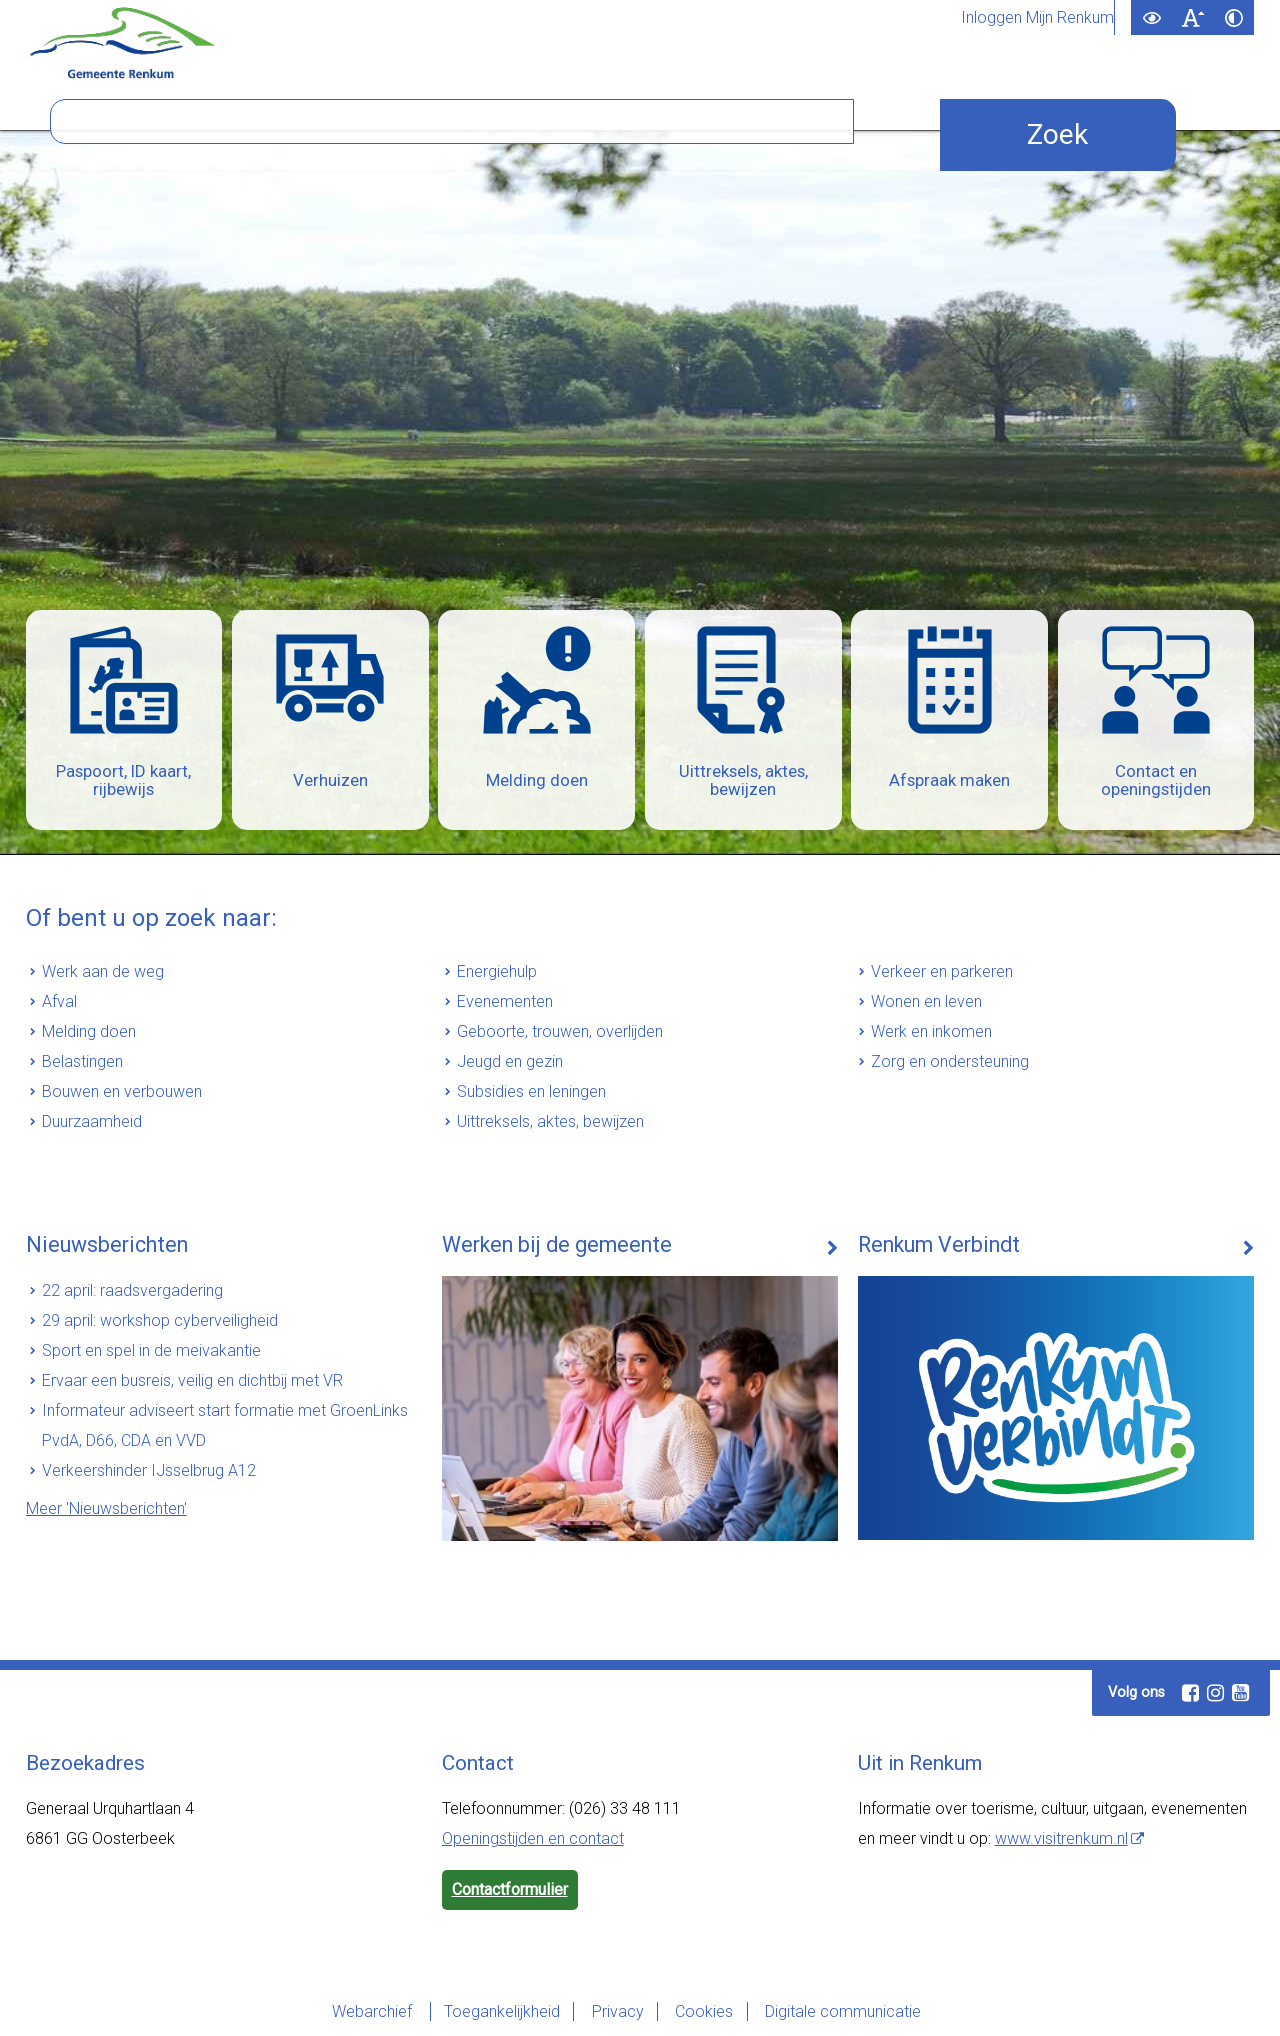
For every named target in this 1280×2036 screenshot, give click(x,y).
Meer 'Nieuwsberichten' (106, 1508)
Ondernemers (366, 98)
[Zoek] (893, 316)
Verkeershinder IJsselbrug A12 (149, 1470)
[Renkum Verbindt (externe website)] (1056, 1362)
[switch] (1151, 17)
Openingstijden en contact (533, 1838)
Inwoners (227, 98)
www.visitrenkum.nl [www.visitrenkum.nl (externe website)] (1061, 1838)
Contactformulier (510, 1889)
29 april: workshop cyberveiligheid (160, 1320)
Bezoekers (750, 98)
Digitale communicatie (848, 2011)
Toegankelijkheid (497, 2011)
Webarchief (366, 2011)
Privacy (616, 2011)
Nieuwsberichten (103, 1245)
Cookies (706, 2011)
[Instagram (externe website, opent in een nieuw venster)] (1215, 1693)
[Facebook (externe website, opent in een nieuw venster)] (1190, 1693)
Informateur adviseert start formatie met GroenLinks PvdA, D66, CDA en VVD (225, 1425)
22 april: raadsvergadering (132, 1290)
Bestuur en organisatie (564, 98)
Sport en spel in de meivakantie (151, 1350)
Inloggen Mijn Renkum (1037, 18)
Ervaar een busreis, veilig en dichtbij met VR (192, 1380)
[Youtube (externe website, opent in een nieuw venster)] (1240, 1693)
